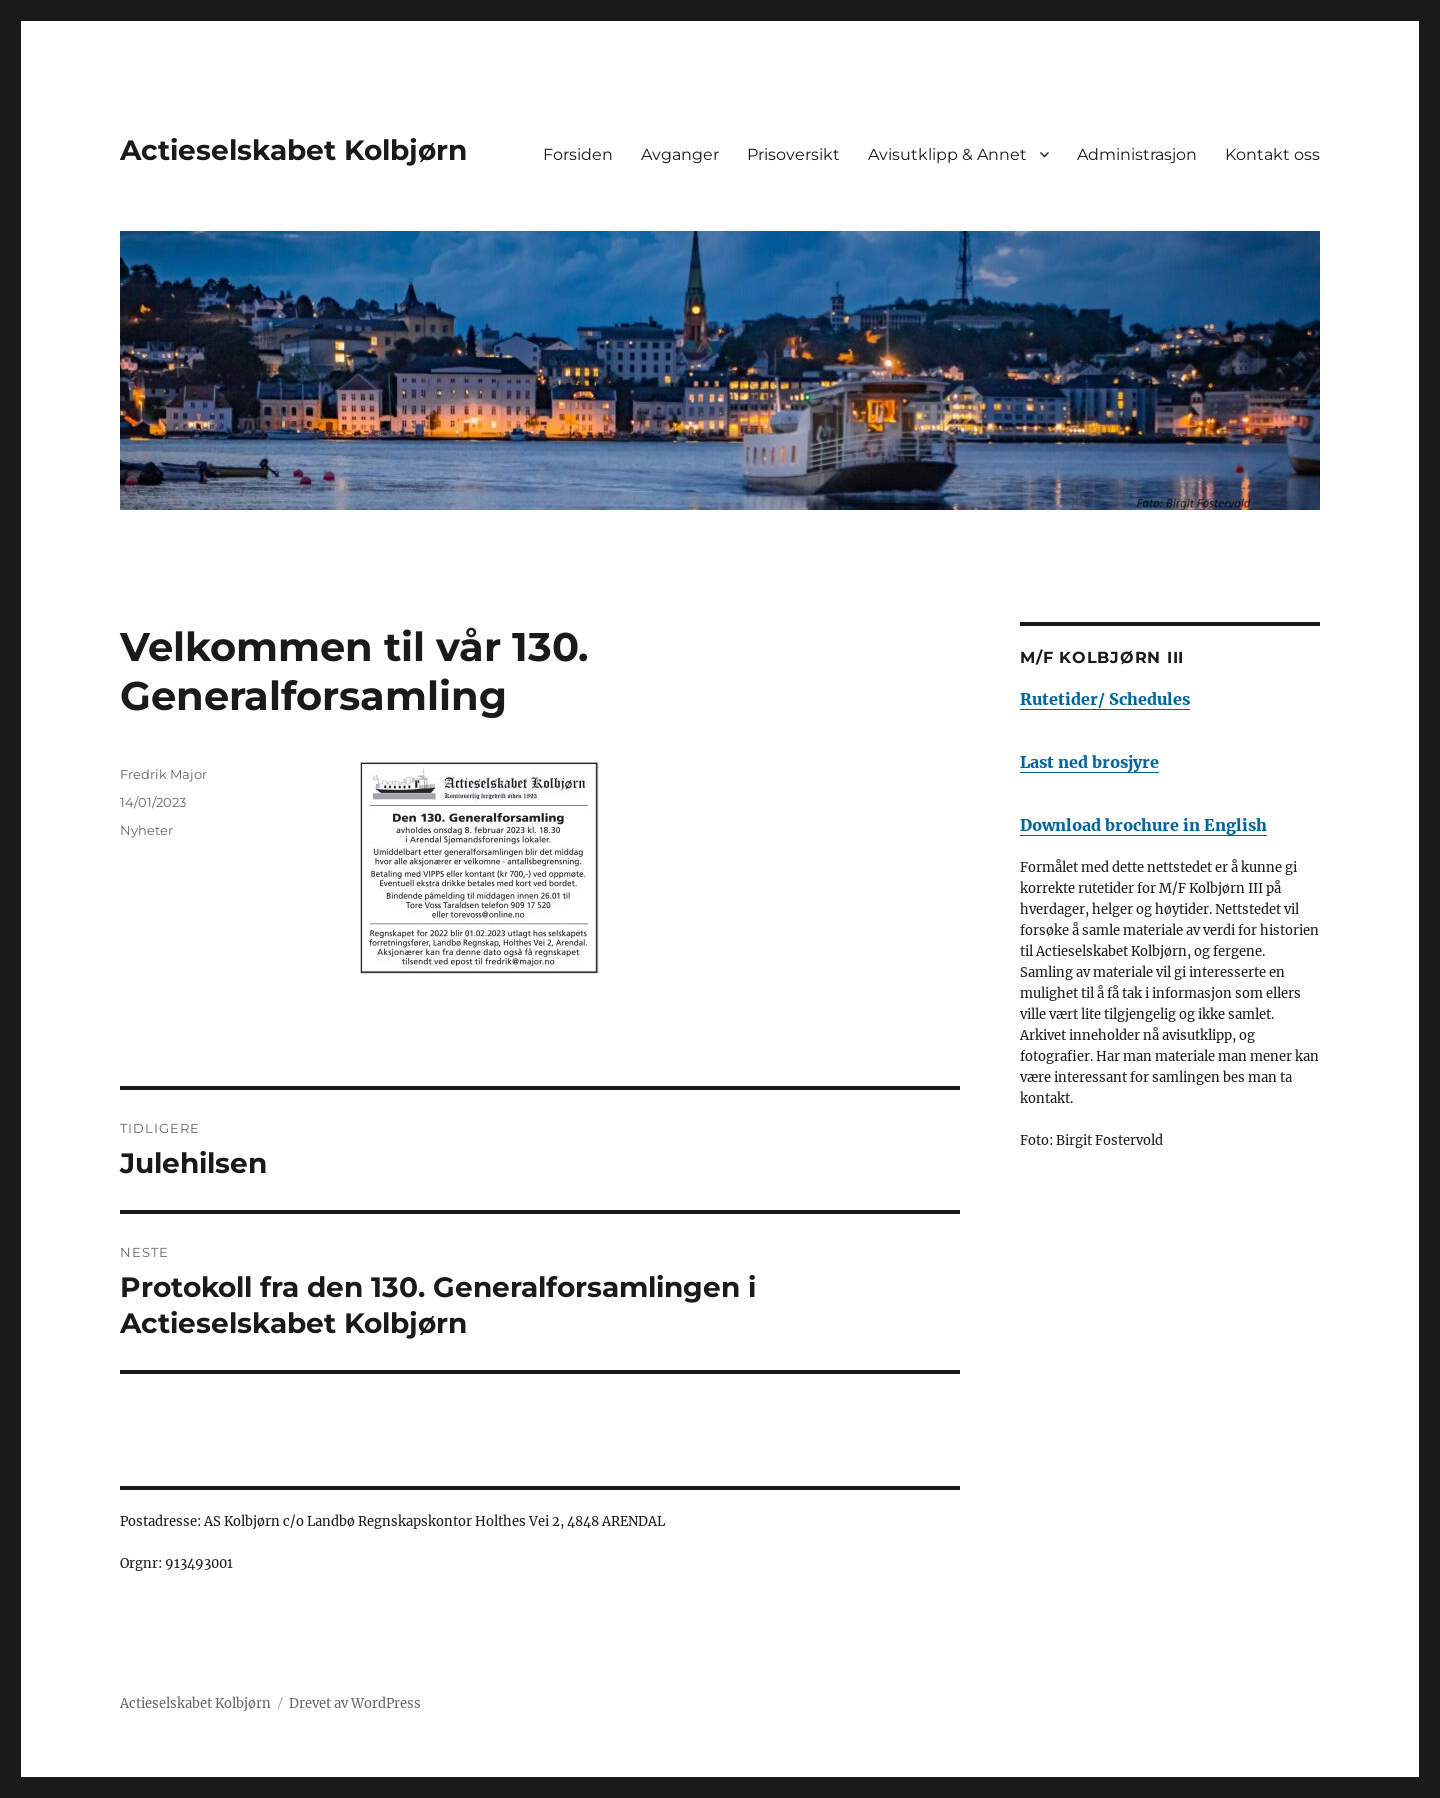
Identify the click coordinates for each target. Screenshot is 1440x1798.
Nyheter (146, 830)
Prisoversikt (793, 154)
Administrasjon (1137, 154)
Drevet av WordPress (355, 1703)
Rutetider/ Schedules (1105, 699)
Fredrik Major (163, 774)
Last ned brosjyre (1089, 762)
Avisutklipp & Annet (947, 154)
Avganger (680, 154)
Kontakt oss (1272, 154)
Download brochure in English (1143, 825)
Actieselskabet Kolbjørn (293, 150)
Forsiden (578, 154)
